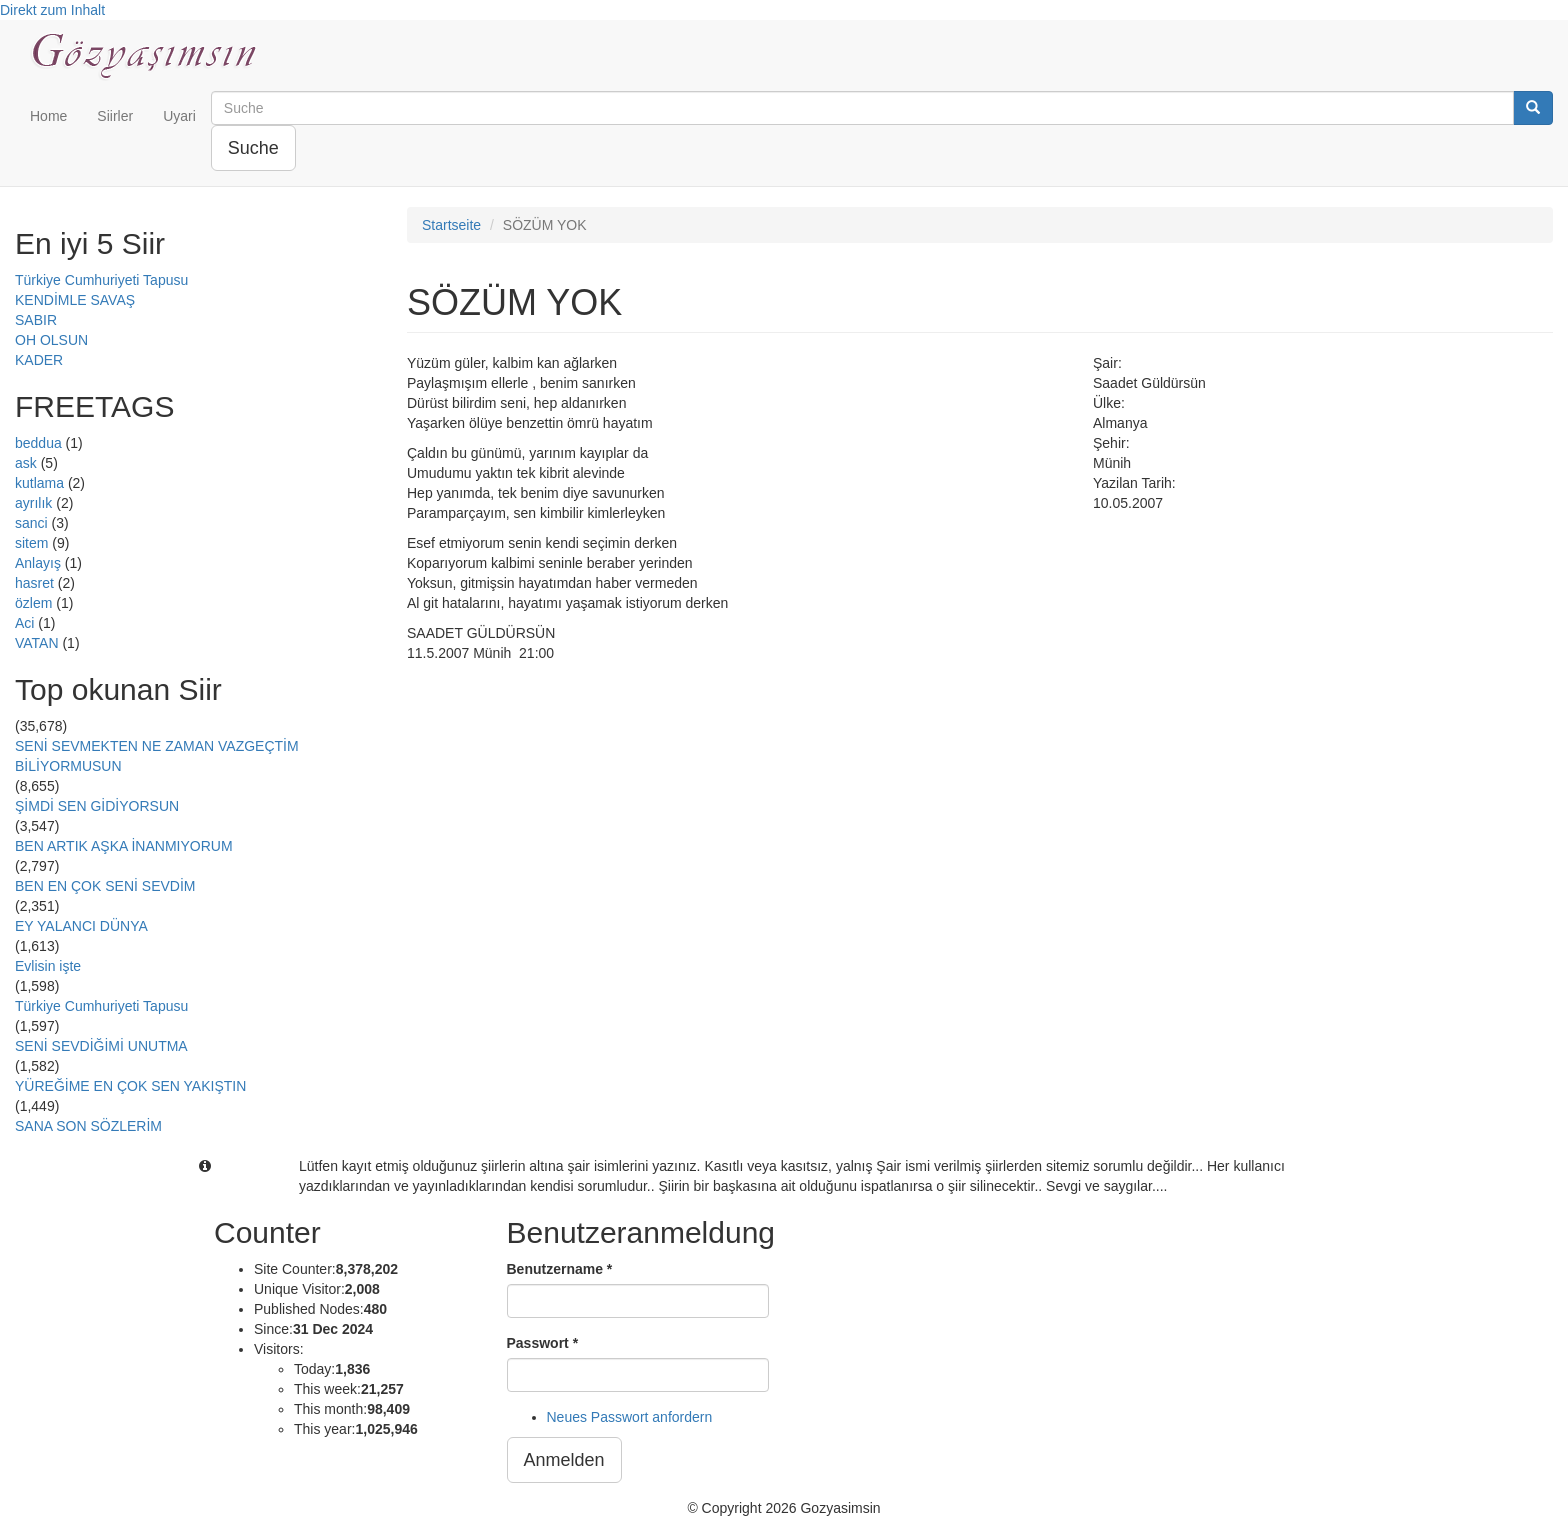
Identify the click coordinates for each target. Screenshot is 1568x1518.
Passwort (543, 1343)
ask (26, 463)
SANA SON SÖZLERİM (88, 1126)
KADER (39, 360)
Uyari (179, 116)
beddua (38, 443)
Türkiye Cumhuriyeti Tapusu (101, 280)
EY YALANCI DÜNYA (81, 926)
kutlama (39, 483)
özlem (33, 603)
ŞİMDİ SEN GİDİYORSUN (97, 806)
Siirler (115, 116)
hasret (34, 583)
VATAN (37, 643)
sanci (31, 523)
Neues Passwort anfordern (630, 1417)
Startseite (451, 225)
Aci (24, 623)
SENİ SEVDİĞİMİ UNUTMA (101, 1046)
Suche (253, 148)
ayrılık (33, 503)
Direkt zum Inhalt (52, 10)
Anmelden (564, 1460)
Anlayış (38, 563)
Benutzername (560, 1269)
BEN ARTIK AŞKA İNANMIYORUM (124, 846)
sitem (31, 543)
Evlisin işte (48, 966)
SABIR (36, 320)
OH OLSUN (51, 340)
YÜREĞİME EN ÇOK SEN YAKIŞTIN (130, 1086)
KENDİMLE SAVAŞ (75, 300)
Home (48, 116)
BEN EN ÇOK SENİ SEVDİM (105, 886)
